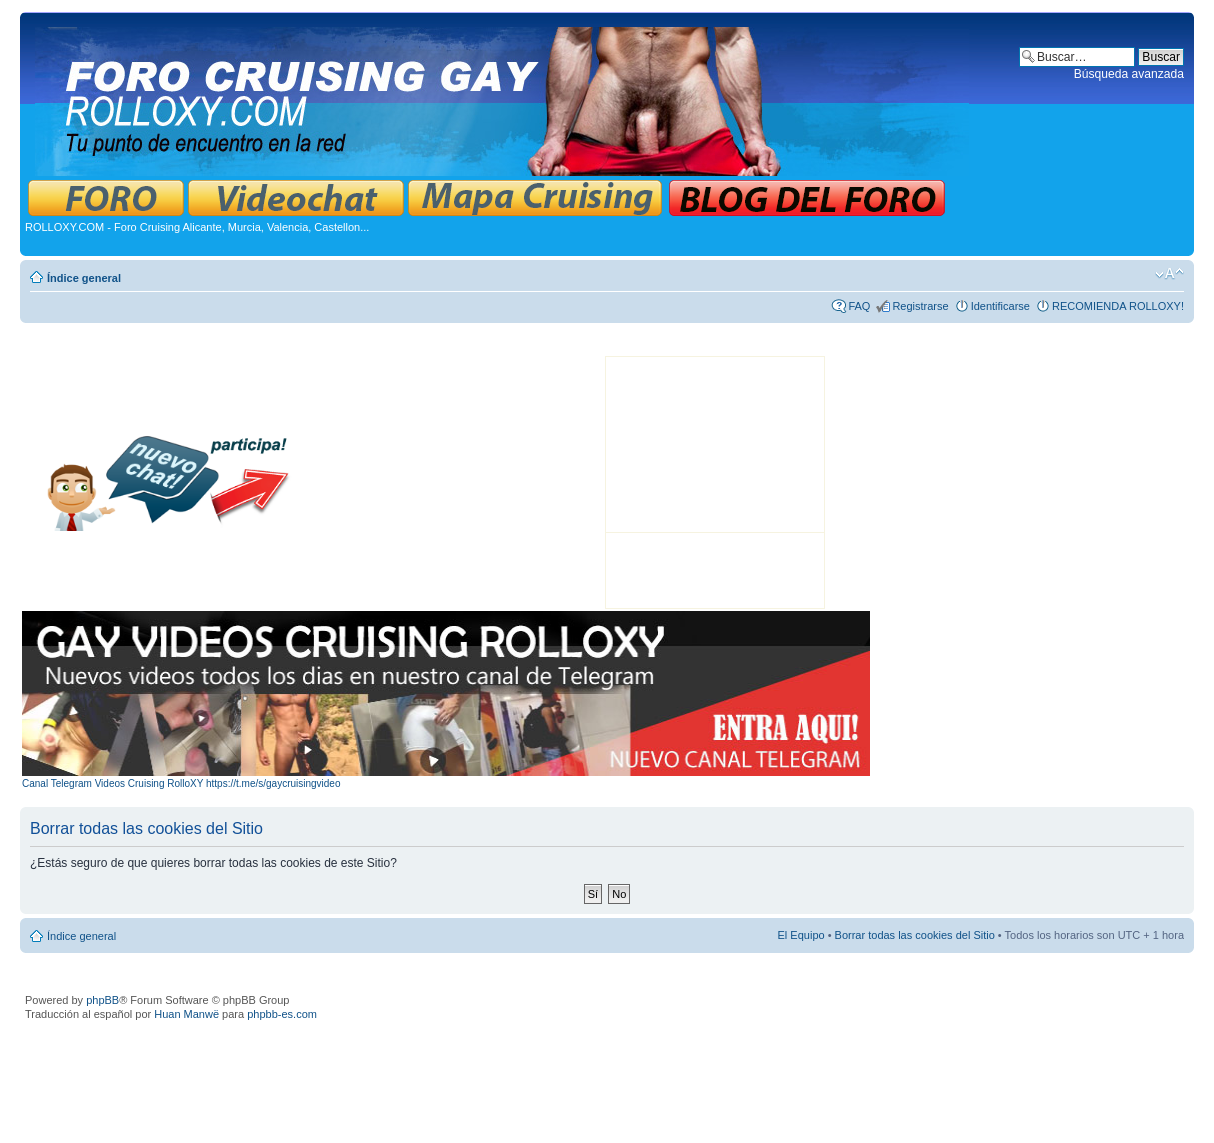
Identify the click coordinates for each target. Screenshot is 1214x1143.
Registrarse (920, 306)
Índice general (84, 278)
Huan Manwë (186, 1014)
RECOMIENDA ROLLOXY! (1118, 306)
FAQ (859, 306)
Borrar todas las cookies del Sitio (915, 935)
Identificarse (1000, 306)
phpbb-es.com (282, 1014)
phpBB (102, 1000)
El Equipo (801, 935)
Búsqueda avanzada (1129, 74)
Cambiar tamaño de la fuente (1169, 274)
